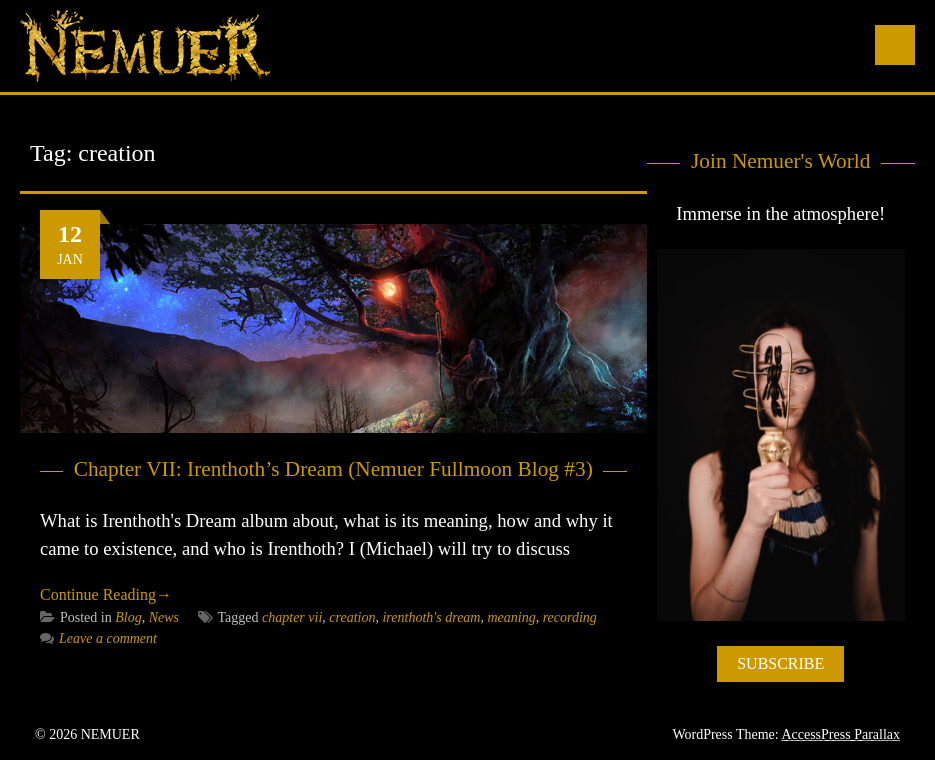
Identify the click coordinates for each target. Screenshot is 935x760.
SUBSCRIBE (780, 663)
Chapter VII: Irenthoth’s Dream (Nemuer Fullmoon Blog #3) (333, 469)
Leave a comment (98, 638)
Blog (128, 617)
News (164, 617)
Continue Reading (106, 594)
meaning (511, 617)
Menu (895, 45)
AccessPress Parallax (840, 734)
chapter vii (292, 617)
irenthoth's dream (431, 617)
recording (570, 617)
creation (352, 617)
